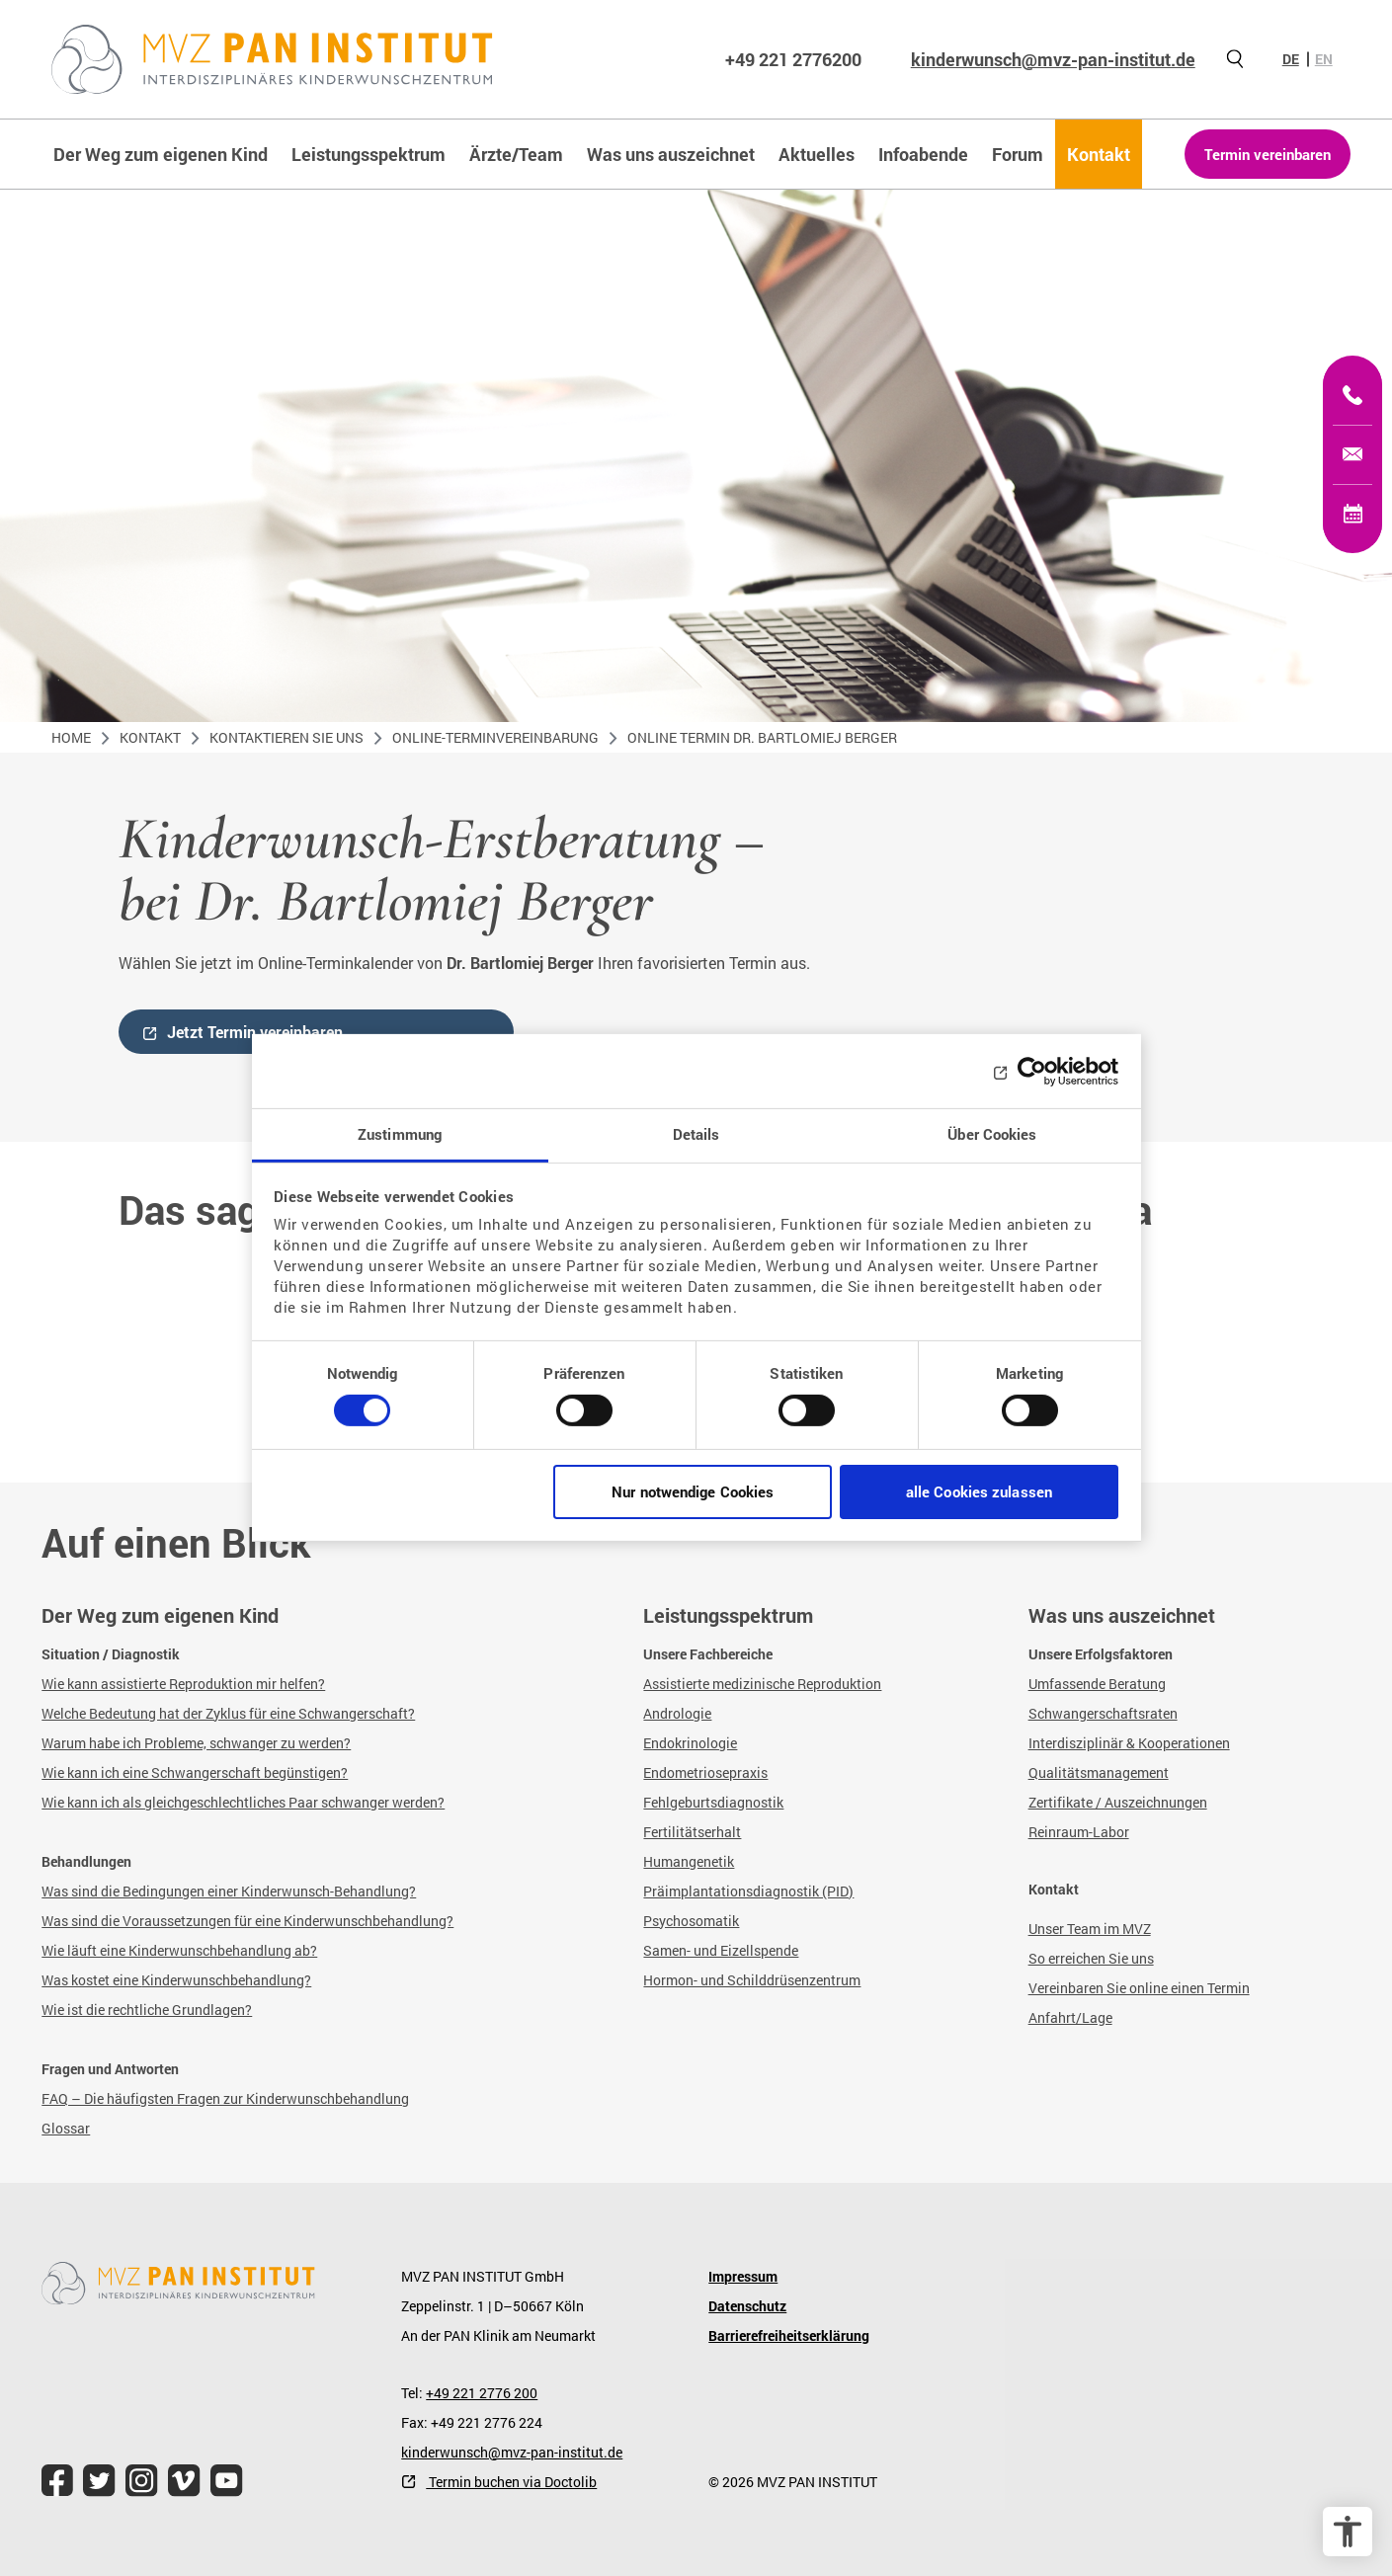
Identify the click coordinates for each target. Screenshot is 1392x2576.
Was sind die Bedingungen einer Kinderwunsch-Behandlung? (228, 1891)
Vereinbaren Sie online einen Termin (1139, 1987)
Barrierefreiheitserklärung (788, 2335)
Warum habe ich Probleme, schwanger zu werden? (196, 1742)
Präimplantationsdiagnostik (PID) (748, 1891)
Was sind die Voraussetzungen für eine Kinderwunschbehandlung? (247, 1920)
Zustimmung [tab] (400, 1134)
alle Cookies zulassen (979, 1491)
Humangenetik (688, 1861)
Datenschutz (747, 2305)
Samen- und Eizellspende (720, 1950)
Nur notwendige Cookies (693, 1491)
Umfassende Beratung (1097, 1683)
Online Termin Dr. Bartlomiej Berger (762, 737)
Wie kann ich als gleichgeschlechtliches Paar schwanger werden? (243, 1802)
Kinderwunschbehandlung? (226, 1980)
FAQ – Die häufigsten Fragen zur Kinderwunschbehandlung (225, 2098)
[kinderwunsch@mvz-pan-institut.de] (1352, 454)
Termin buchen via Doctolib (511, 2481)
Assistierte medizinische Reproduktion (762, 1683)
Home (71, 737)
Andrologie (677, 1713)
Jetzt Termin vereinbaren (255, 1031)
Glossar (65, 2128)
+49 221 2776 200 (481, 2392)
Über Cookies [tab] (991, 1134)
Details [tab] (696, 1134)
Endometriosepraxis (705, 1772)
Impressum (743, 2276)
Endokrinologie (690, 1742)
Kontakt (150, 737)
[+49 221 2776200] (1352, 395)
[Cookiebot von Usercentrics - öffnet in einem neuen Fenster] (1031, 1071)
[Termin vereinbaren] (1352, 513)
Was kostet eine (91, 1980)
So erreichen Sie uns (1091, 1958)
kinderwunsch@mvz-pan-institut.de (1053, 59)
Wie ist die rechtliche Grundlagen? (146, 2009)
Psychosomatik (691, 1920)
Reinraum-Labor (1078, 1831)
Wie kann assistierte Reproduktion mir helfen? (183, 1683)
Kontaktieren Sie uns (286, 737)
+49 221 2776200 (793, 59)
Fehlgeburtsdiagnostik (713, 1802)
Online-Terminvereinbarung (495, 737)
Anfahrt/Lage (1070, 2017)
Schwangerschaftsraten (1103, 1713)
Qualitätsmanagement (1098, 1772)
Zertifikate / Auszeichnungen (1117, 1802)
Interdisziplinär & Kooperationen (1129, 1742)
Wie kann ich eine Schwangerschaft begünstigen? (194, 1772)
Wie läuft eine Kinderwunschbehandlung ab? (179, 1950)
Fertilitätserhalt (692, 1831)
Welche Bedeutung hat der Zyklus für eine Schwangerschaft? (228, 1713)
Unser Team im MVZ (1089, 1928)
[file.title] (57, 2480)
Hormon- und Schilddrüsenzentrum (751, 1980)
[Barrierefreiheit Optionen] (1347, 2531)
